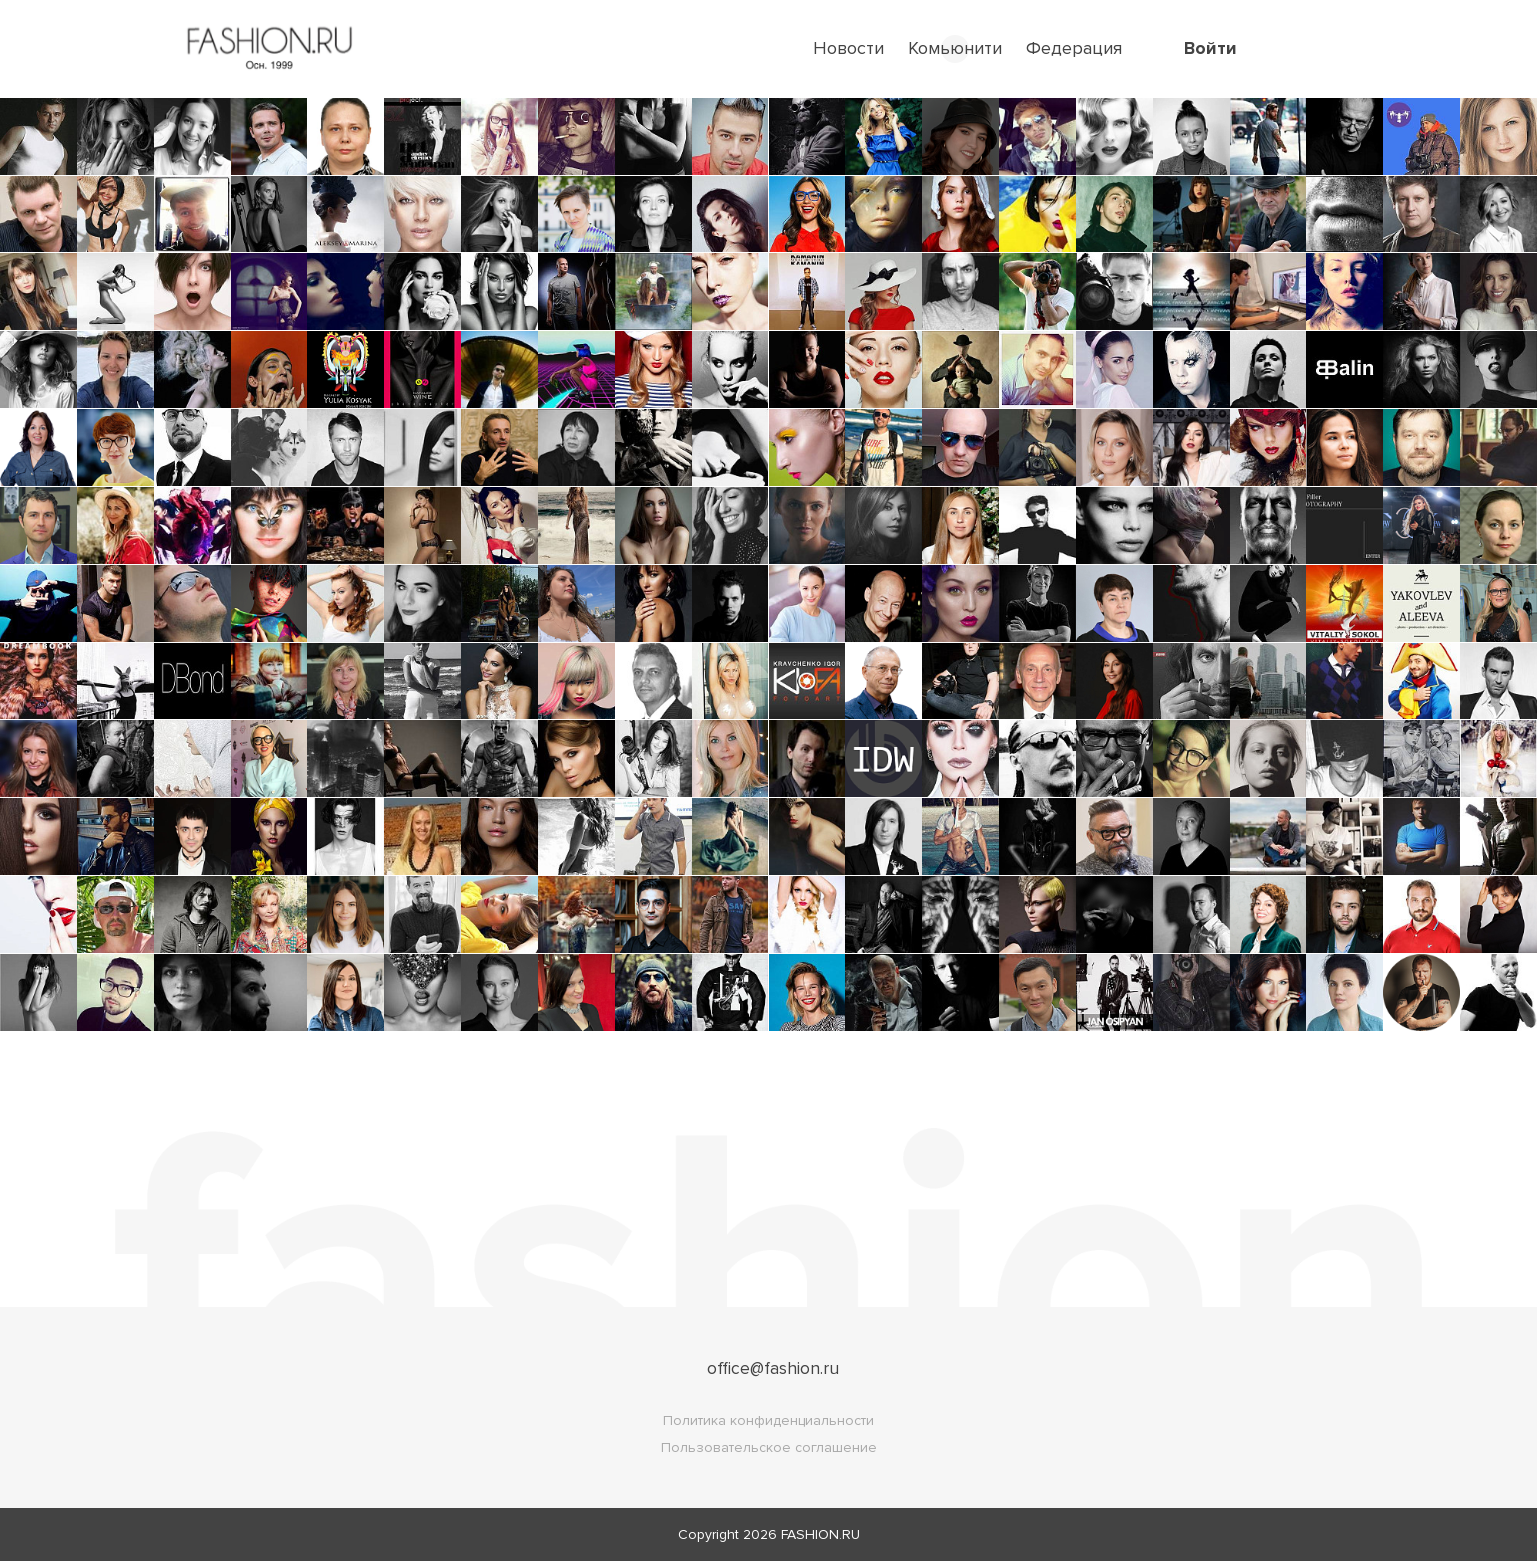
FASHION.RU (820, 1534)
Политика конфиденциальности (768, 1420)
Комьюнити (955, 48)
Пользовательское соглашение (769, 1447)
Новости (848, 48)
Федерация (1074, 48)
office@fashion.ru (772, 1368)
